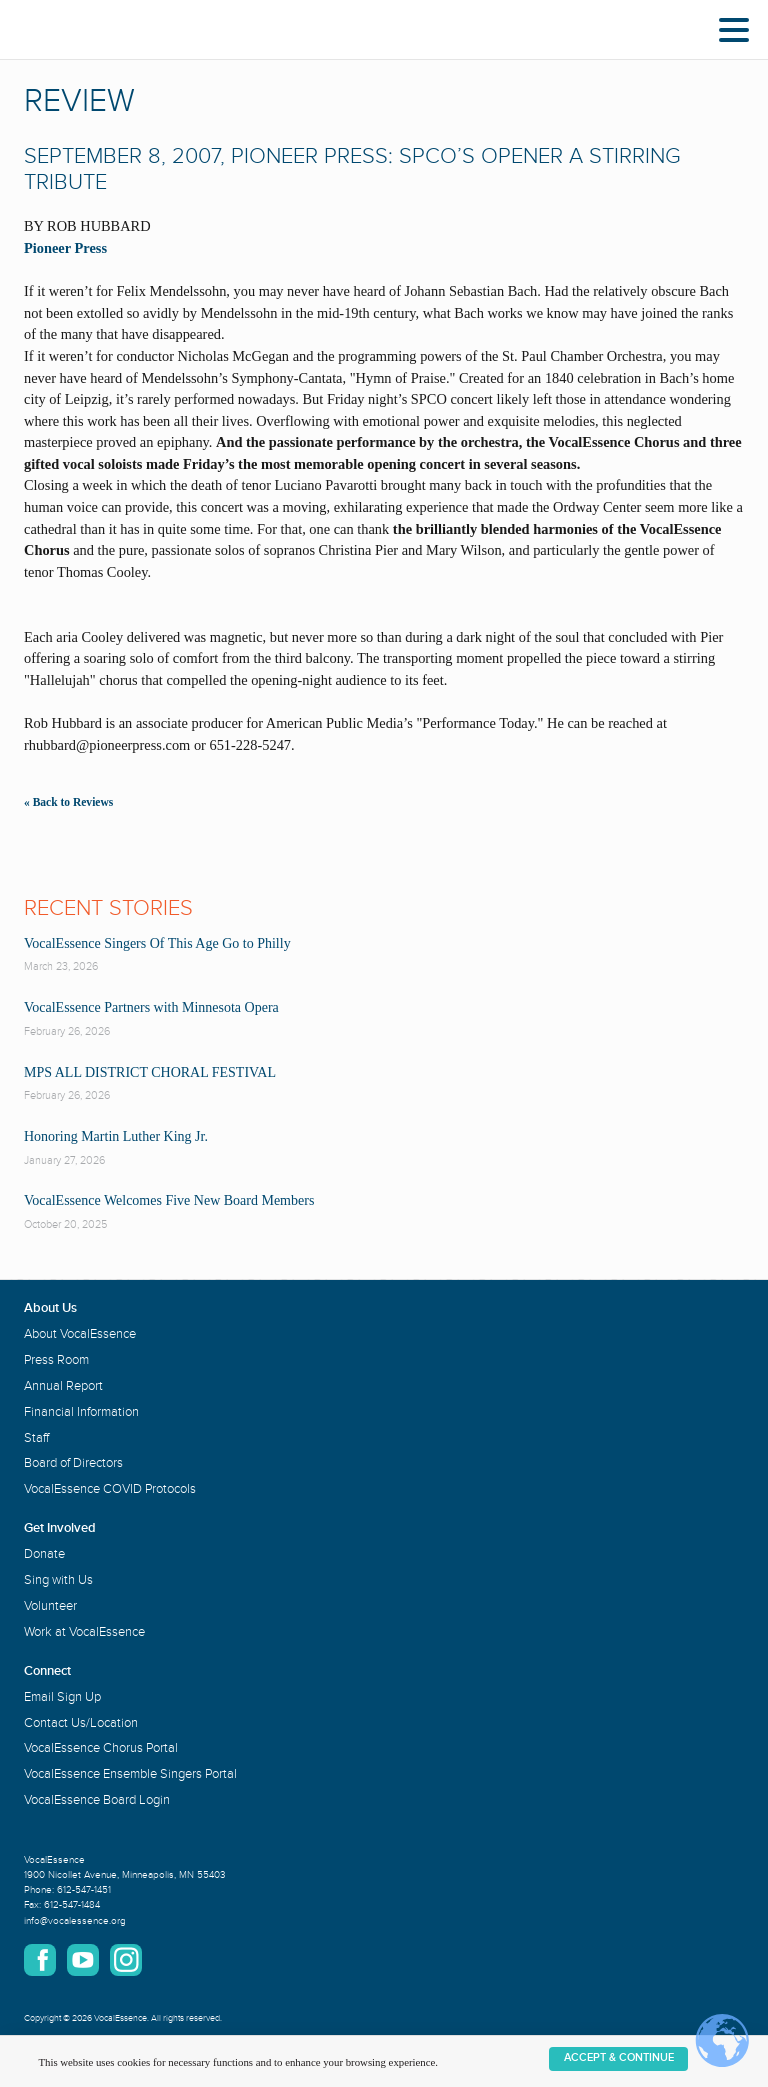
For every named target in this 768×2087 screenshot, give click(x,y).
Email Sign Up (62, 1697)
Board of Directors (73, 1463)
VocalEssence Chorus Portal (101, 1748)
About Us (50, 1308)
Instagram (126, 1960)
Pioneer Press (65, 248)
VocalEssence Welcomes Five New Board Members (169, 1200)
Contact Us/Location (81, 1723)
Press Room (56, 1360)
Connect (47, 1671)
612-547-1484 (72, 1905)
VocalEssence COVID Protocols (110, 1489)
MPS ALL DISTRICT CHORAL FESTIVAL (150, 1072)
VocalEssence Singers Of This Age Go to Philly (157, 943)
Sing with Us (58, 1580)
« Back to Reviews (68, 802)
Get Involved (60, 1528)
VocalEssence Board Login (97, 1800)
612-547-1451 (84, 1890)
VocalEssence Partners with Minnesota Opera (151, 1007)
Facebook (40, 1960)
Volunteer (50, 1606)
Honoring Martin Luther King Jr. (116, 1136)
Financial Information (81, 1412)
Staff (36, 1438)
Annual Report (63, 1386)
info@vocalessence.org (75, 1921)
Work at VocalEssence (84, 1632)
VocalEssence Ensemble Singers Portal (130, 1774)
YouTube (83, 1960)
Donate (44, 1554)
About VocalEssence (80, 1334)
